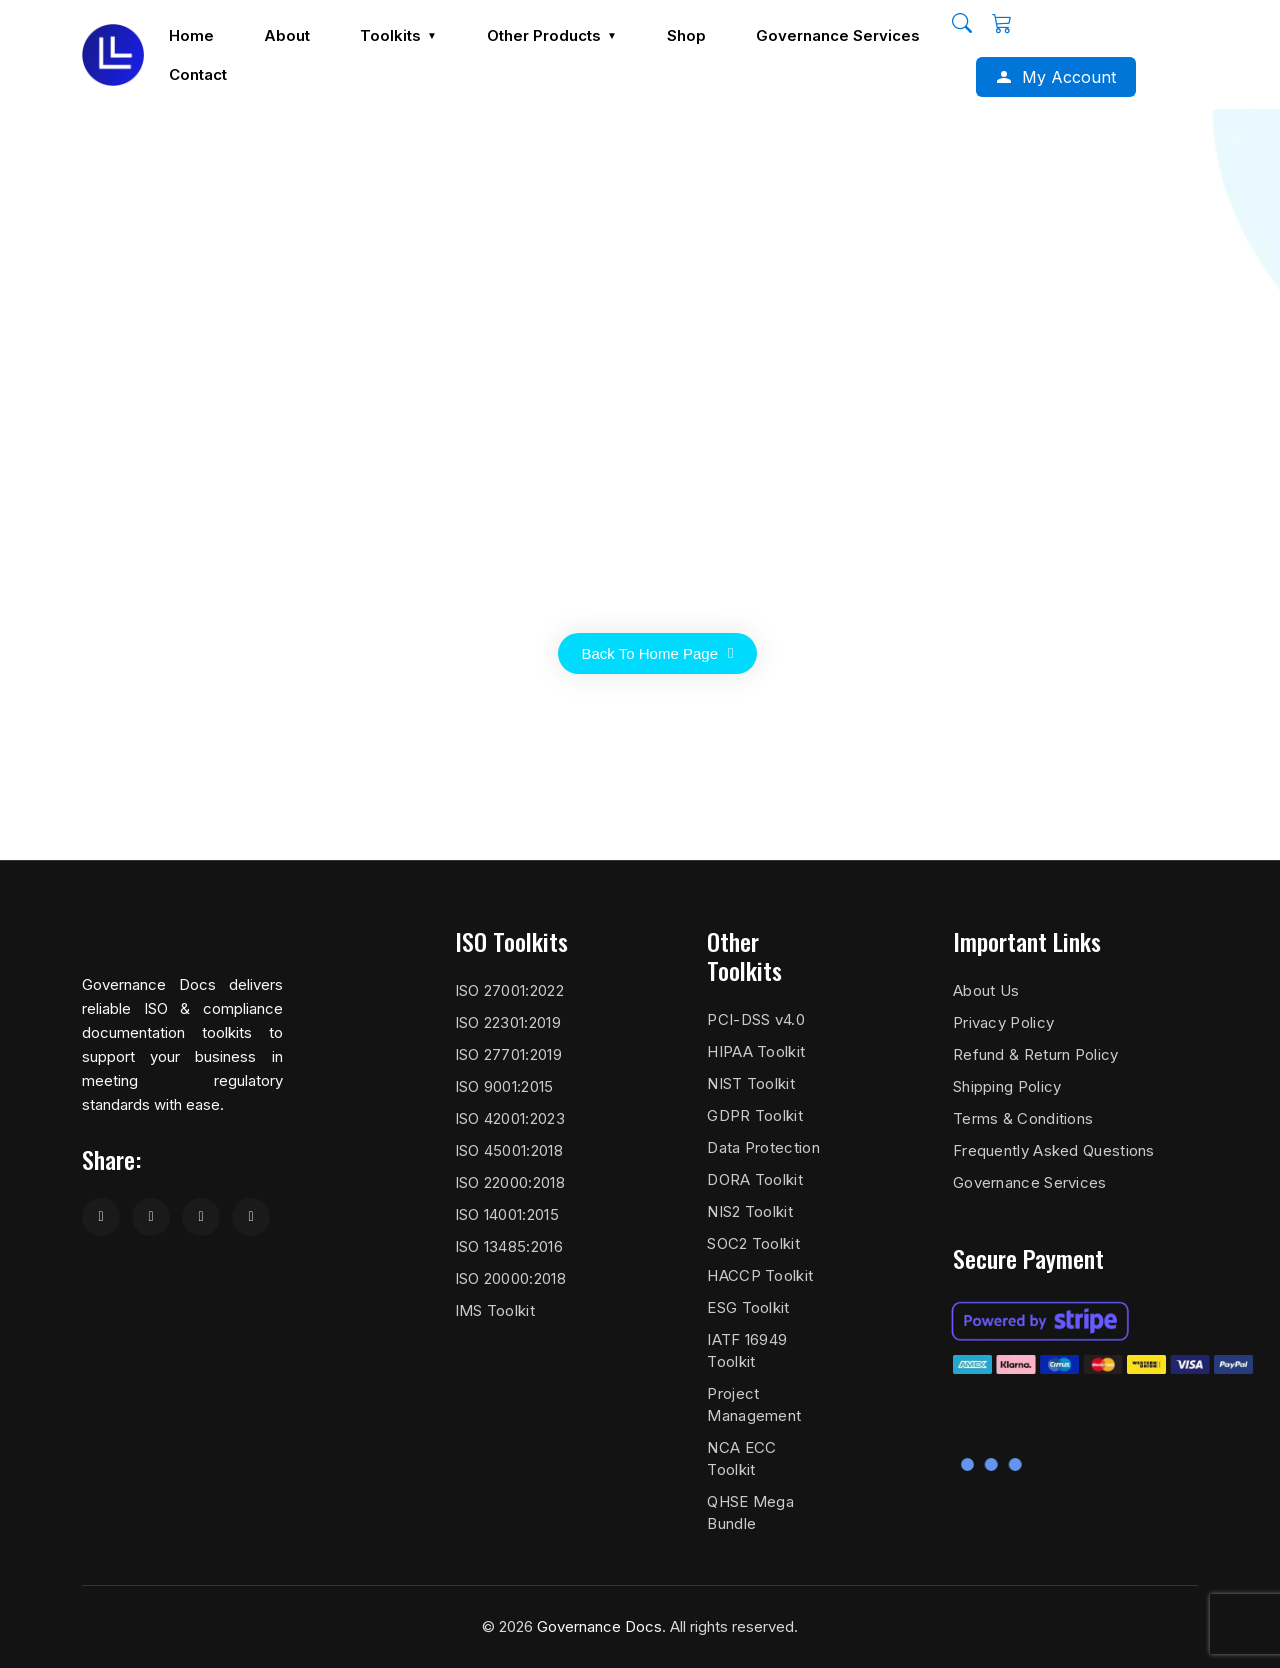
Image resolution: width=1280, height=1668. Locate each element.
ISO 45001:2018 (509, 1150)
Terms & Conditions (1023, 1118)
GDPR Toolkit (755, 1115)
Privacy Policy (1003, 1022)
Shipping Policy (1007, 1086)
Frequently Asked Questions (1054, 1150)
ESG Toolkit (748, 1307)
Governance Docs (599, 1626)
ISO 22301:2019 (508, 1022)
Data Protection (763, 1147)
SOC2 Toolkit (753, 1243)
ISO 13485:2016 (509, 1246)
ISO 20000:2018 (510, 1278)
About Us (986, 990)
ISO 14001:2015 (507, 1214)
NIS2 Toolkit (750, 1211)
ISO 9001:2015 (504, 1086)
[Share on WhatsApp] (251, 1217)
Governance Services (1030, 1182)
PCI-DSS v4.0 (756, 1019)
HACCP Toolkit (760, 1275)
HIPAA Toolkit (756, 1051)
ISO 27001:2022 (509, 990)
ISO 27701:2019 (508, 1054)
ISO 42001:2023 (510, 1118)
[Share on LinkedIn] (201, 1217)
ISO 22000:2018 (510, 1182)
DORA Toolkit (755, 1179)
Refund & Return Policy (1036, 1054)
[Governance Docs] (113, 54)
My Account (1069, 76)
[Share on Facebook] (101, 1217)
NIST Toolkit (751, 1083)
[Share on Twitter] (151, 1217)
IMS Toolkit (495, 1310)
